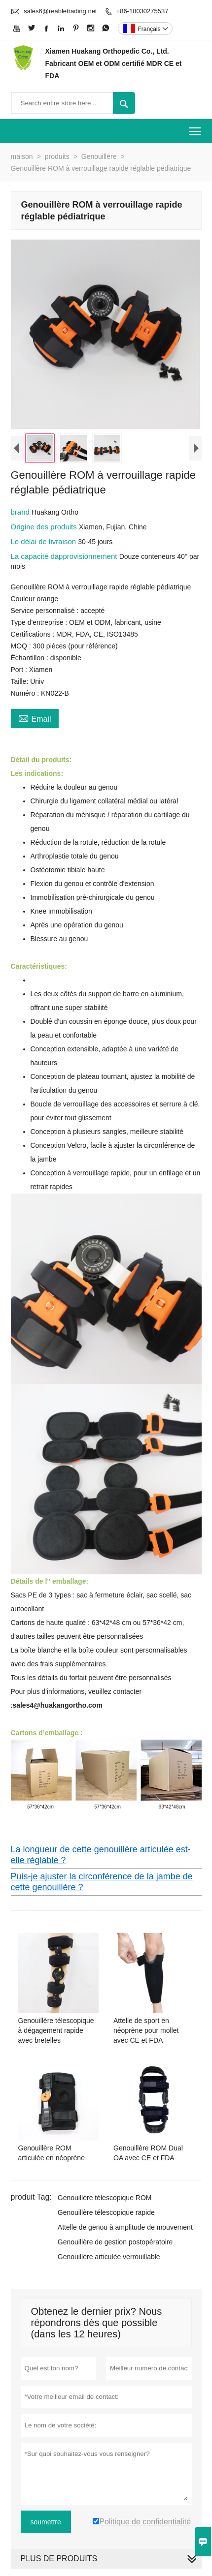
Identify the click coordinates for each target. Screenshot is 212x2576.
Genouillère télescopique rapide (106, 2215)
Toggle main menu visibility (195, 128)
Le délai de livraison (44, 544)
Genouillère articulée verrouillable (109, 2259)
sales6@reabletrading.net (60, 11)
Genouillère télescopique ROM (105, 2200)
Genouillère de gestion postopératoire (115, 2244)
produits (57, 156)
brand (21, 514)
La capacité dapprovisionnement (65, 558)
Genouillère (99, 156)
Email (34, 720)
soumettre (46, 2524)
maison (22, 156)
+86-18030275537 (142, 11)
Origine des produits (45, 529)
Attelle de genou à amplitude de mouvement (125, 2230)
